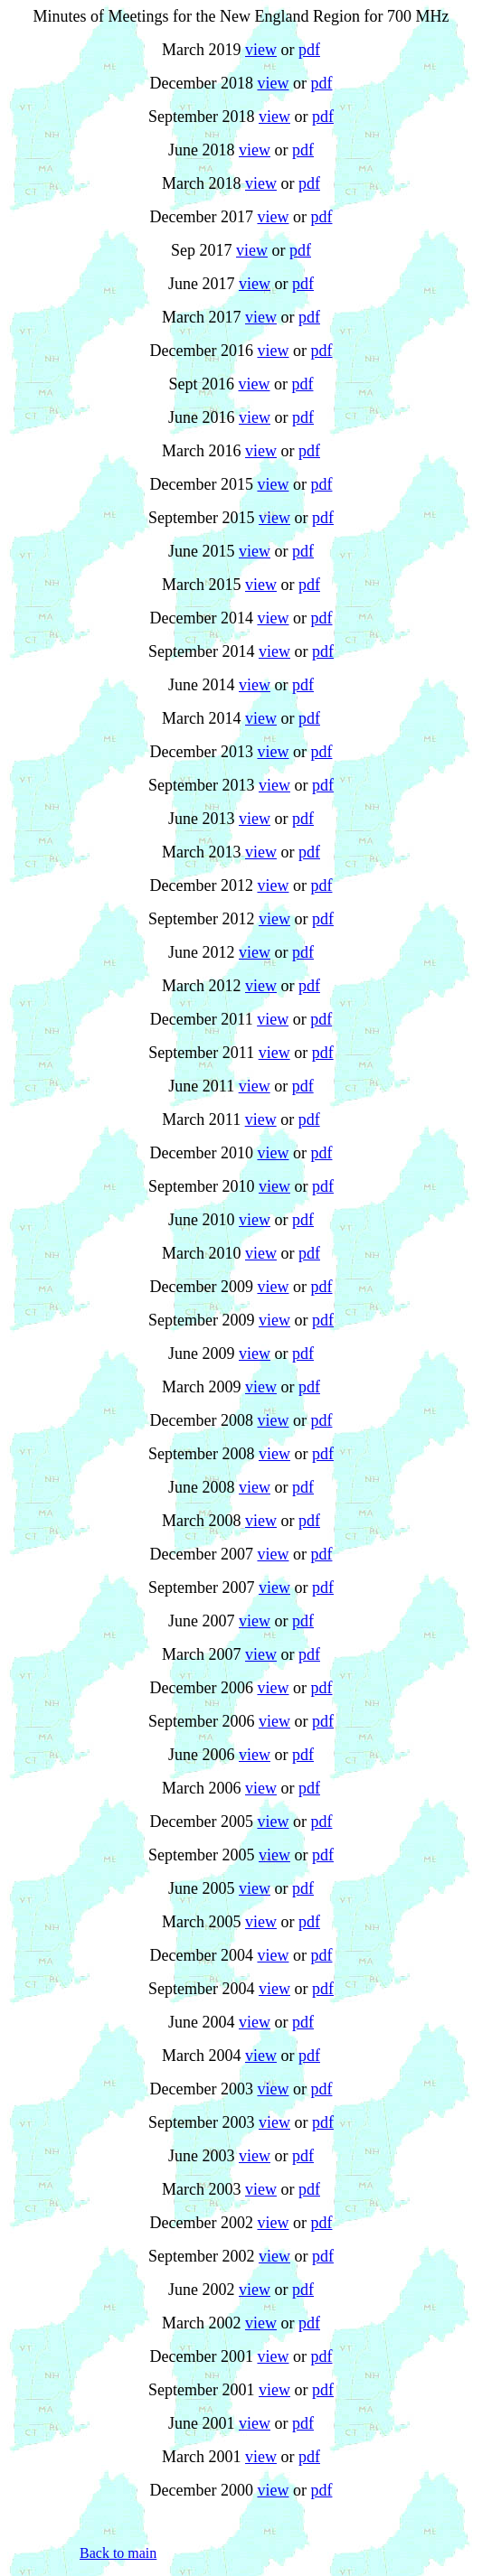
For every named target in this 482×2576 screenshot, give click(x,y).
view (261, 50)
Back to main (118, 2553)
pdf (309, 50)
